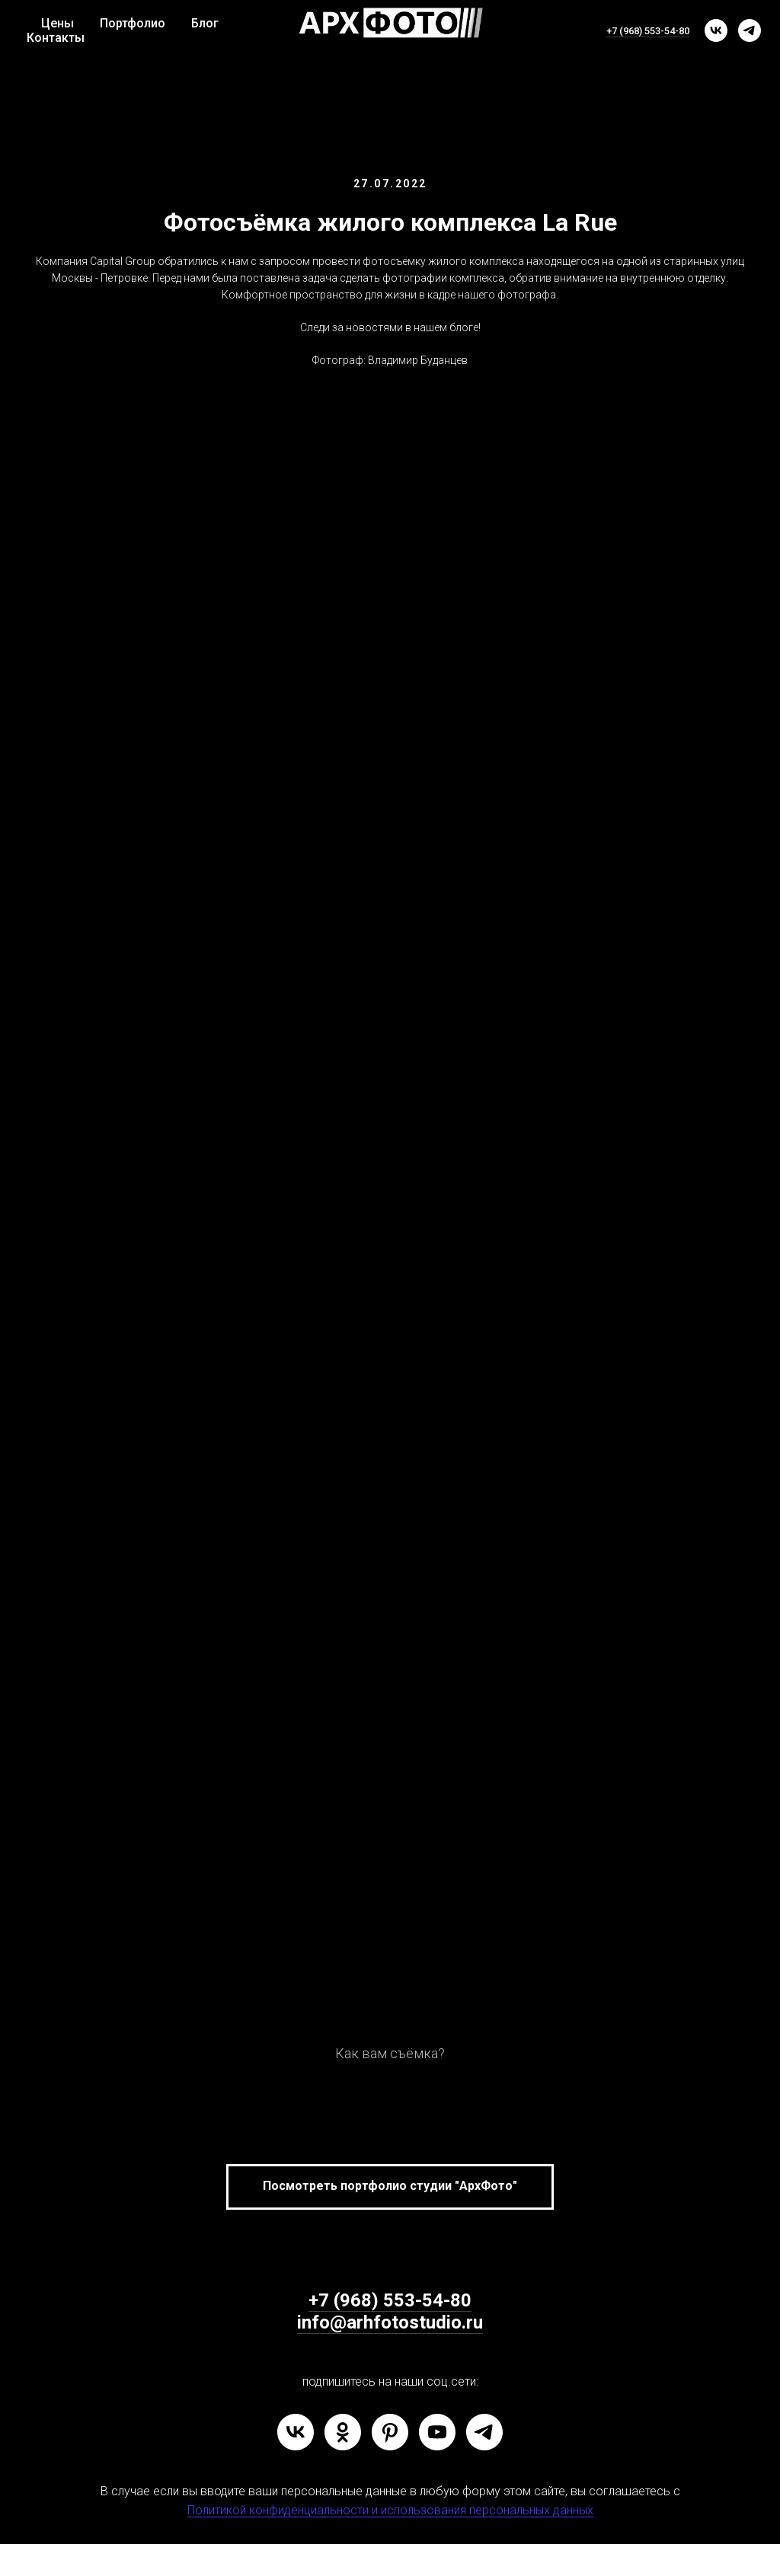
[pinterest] (390, 2432)
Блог (205, 23)
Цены (57, 23)
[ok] (342, 2432)
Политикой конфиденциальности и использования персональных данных (390, 2510)
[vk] (716, 30)
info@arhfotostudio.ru (390, 2322)
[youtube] (437, 2432)
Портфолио (132, 23)
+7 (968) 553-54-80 (647, 31)
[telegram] (749, 30)
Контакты (56, 37)
